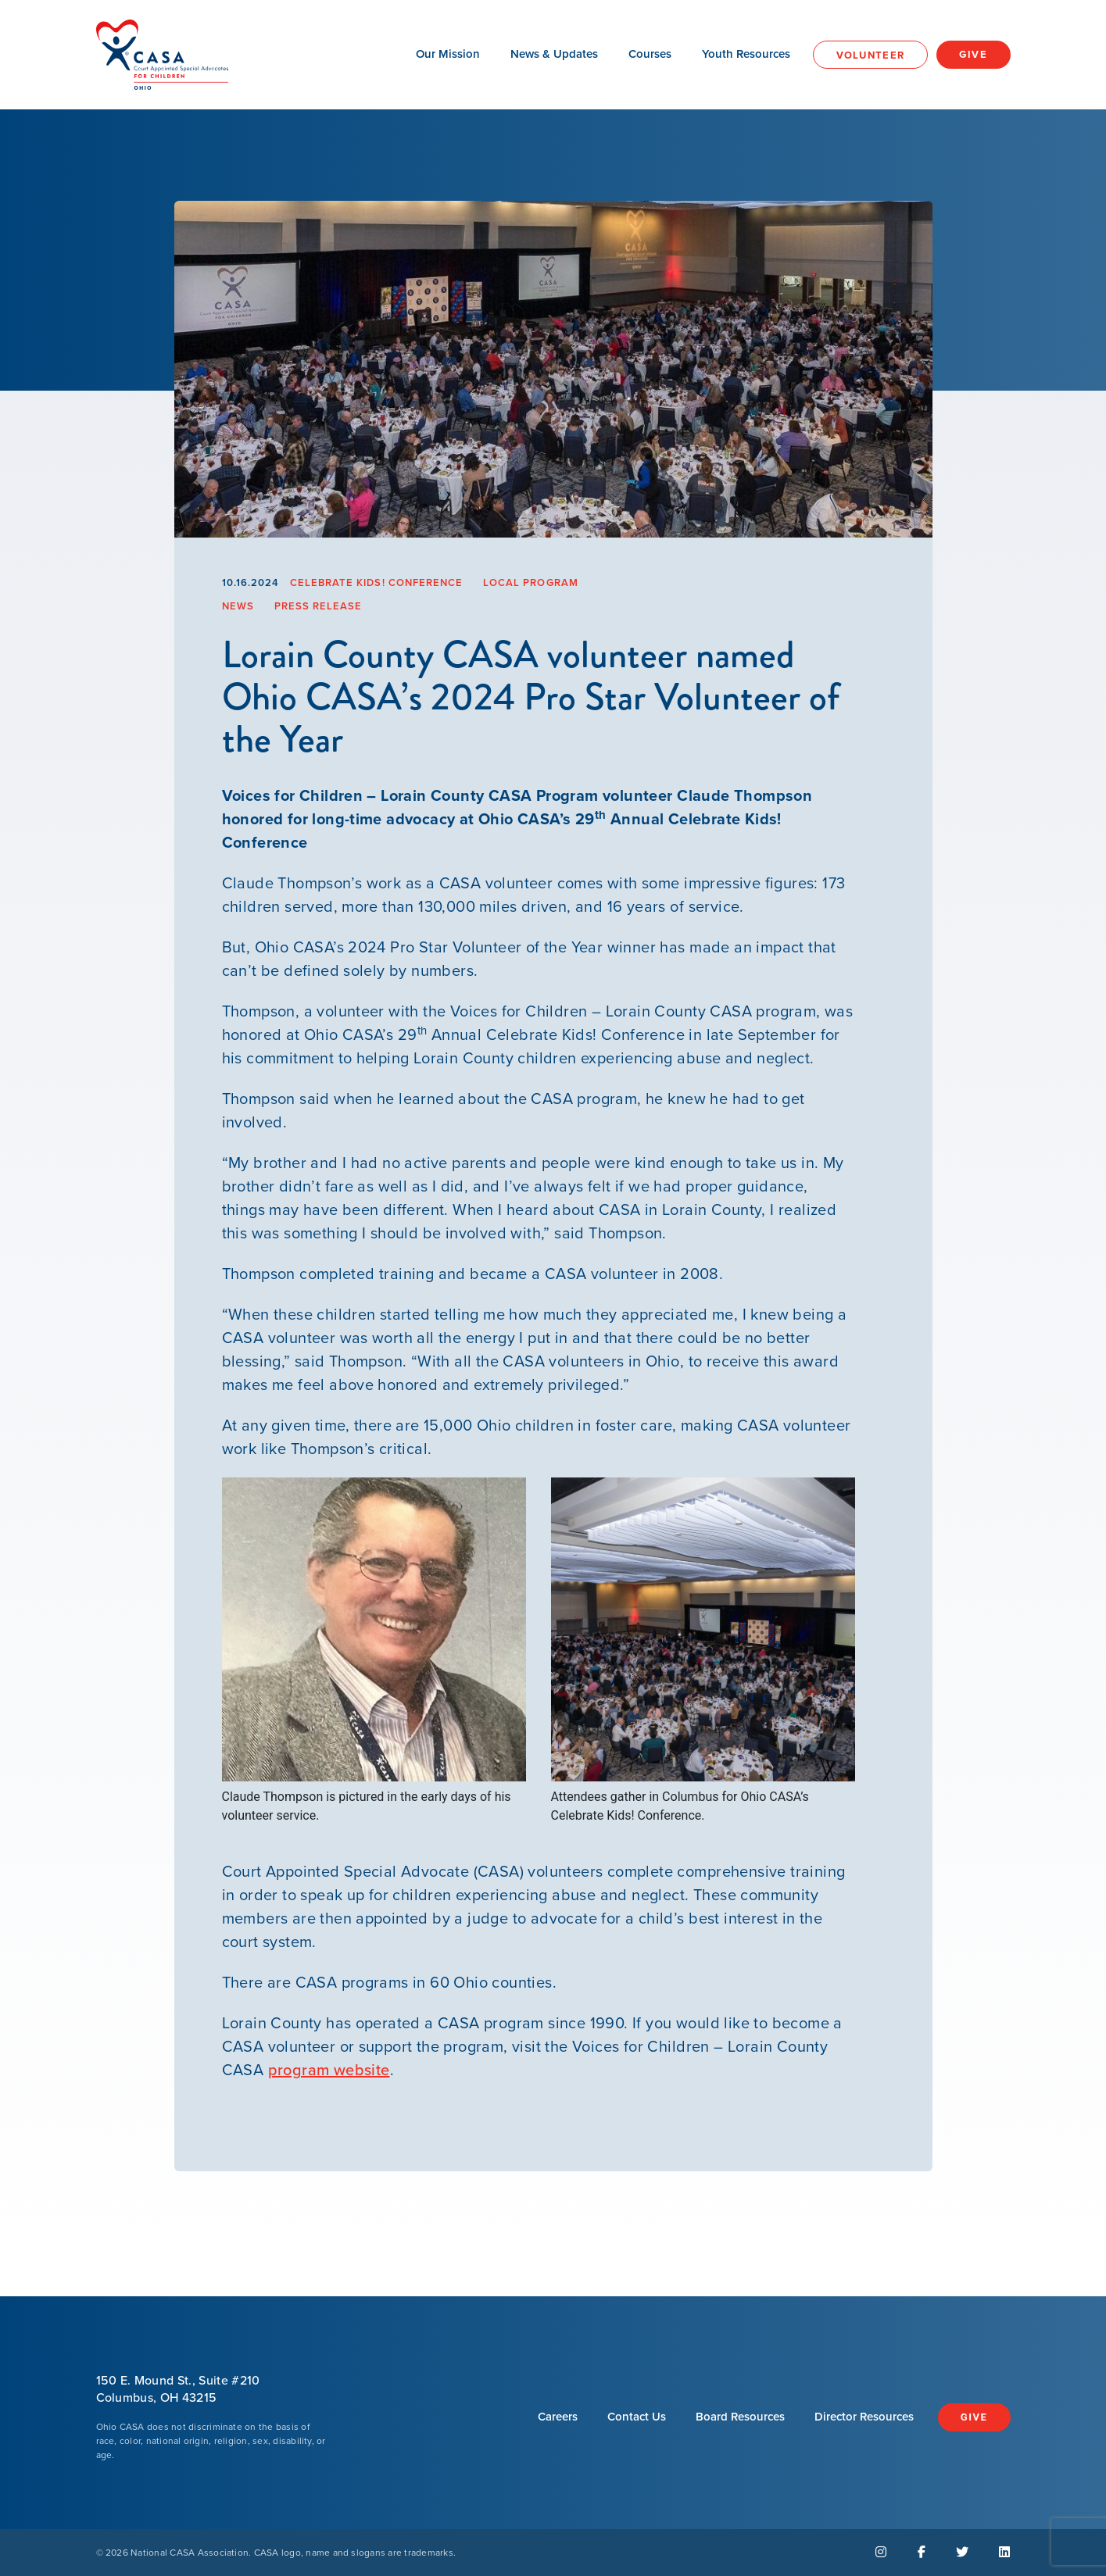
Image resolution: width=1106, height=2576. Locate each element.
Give (973, 54)
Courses (649, 54)
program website (329, 2069)
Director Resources (864, 2416)
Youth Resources (746, 54)
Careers (558, 2416)
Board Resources (740, 2416)
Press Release (318, 605)
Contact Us (636, 2416)
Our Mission (448, 54)
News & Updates (554, 54)
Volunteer (870, 55)
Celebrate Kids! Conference (376, 582)
